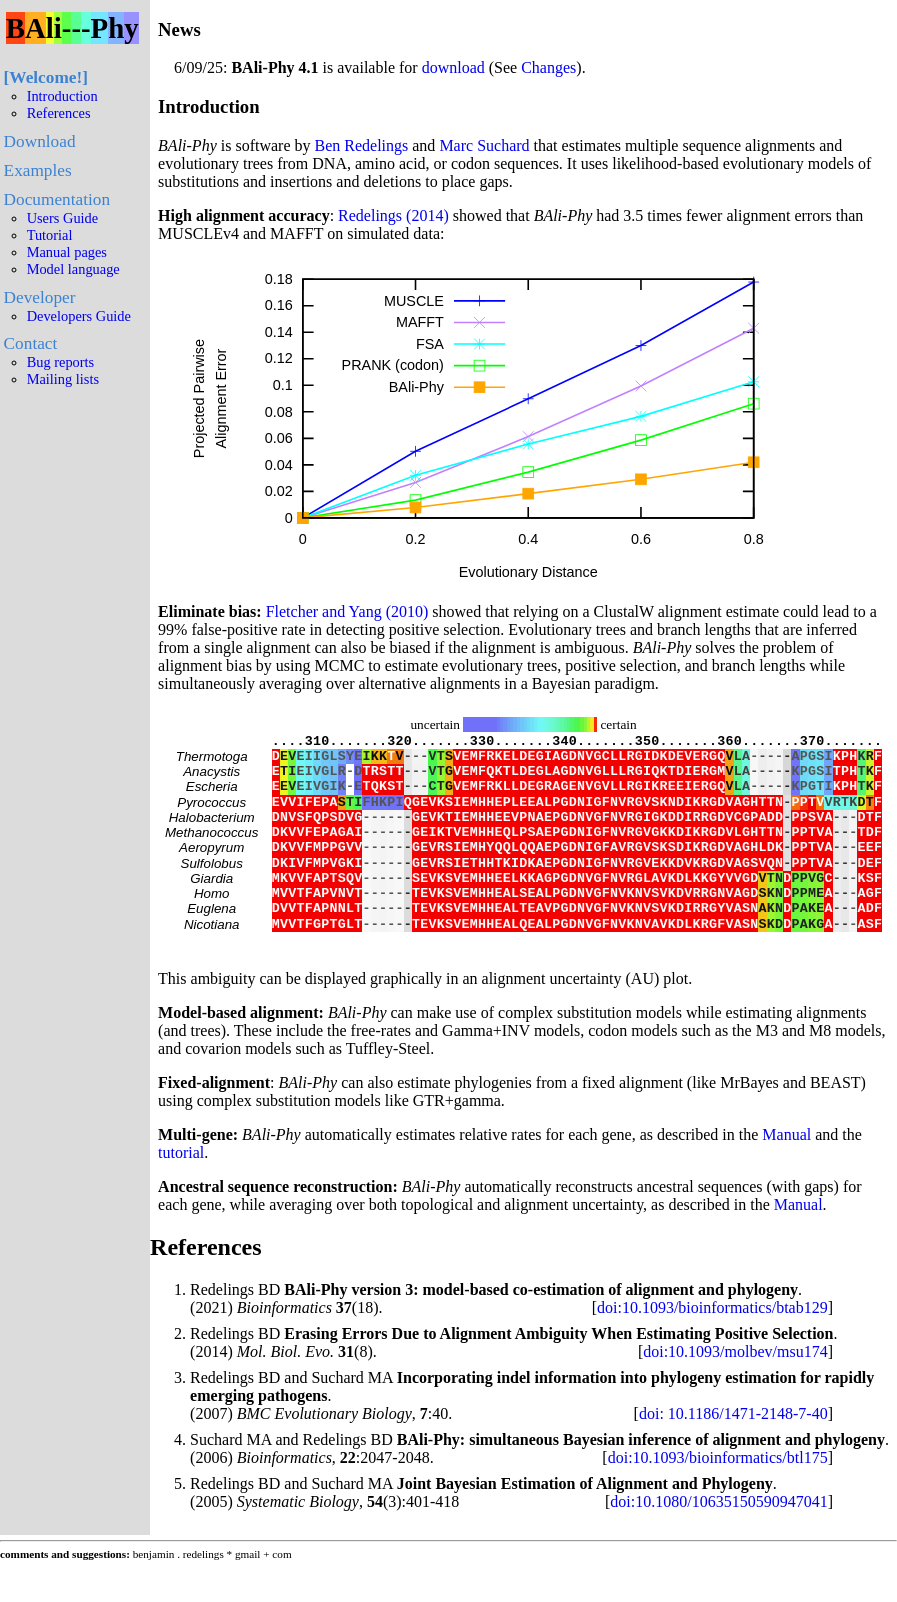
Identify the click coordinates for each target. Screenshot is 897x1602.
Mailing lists (63, 379)
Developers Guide (79, 316)
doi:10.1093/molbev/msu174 (735, 1393)
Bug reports (61, 362)
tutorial (181, 1194)
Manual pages (67, 252)
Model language (73, 269)
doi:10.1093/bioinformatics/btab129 (712, 1349)
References (59, 113)
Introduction (62, 96)
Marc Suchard (484, 145)
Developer (40, 297)
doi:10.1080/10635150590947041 (718, 1543)
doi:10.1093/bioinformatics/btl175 (718, 1499)
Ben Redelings (362, 145)
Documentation (57, 199)
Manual (786, 1176)
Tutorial (50, 235)
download (453, 67)
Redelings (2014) (393, 215)
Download (40, 141)
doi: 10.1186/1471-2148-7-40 (733, 1455)
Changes (548, 67)
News (179, 29)
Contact (31, 343)
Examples (38, 170)
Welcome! (45, 77)
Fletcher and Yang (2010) (347, 611)
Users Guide (63, 218)
